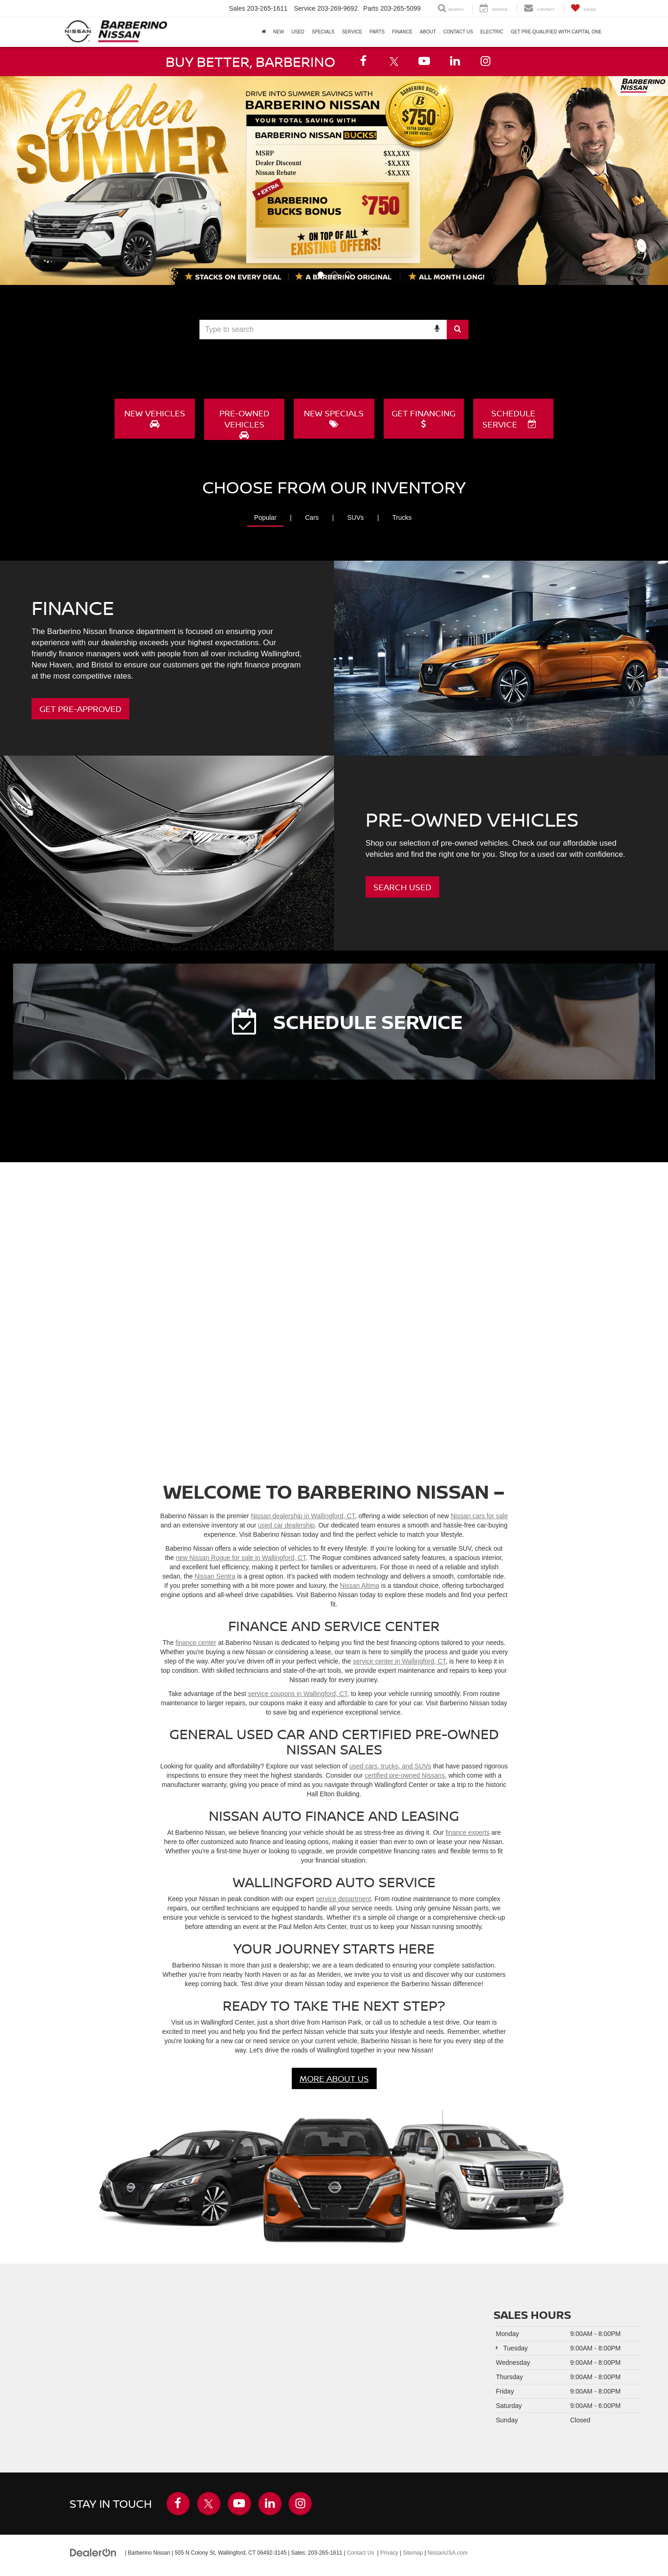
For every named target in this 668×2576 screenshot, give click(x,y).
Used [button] (297, 31)
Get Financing (424, 418)
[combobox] (334, 329)
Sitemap (413, 2552)
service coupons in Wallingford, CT (297, 1693)
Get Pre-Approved (80, 708)
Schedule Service (509, 419)
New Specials (334, 418)
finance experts (467, 1832)
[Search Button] (458, 329)
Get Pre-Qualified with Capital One (556, 31)
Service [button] (352, 31)
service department (343, 1899)
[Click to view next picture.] (651, 180)
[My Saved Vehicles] (583, 8)
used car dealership (286, 1525)
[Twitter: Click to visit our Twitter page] (393, 61)
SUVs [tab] (355, 517)
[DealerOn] (93, 2552)
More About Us (334, 2078)
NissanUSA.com (447, 2552)
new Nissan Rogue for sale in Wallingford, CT (241, 1557)
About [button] (428, 31)
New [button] (278, 31)
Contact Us (360, 2552)
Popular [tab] (265, 517)
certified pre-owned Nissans (405, 1775)
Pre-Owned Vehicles (244, 423)
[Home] (264, 32)
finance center (195, 1642)
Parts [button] (377, 31)
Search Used (402, 886)
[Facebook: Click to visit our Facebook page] (363, 61)
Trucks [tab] (401, 517)
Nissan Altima (359, 1585)
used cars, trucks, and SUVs (390, 1766)
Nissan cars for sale (479, 1516)
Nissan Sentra (214, 1576)
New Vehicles (154, 418)
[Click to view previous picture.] (16, 180)
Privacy (389, 2552)
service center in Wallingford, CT (399, 1661)
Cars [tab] (312, 517)
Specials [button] (323, 31)
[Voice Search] (437, 329)
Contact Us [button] (458, 31)
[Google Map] (234, 2367)
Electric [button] (492, 31)
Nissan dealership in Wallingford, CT (303, 1516)
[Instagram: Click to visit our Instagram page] (485, 61)
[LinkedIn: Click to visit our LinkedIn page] (455, 61)
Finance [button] (402, 31)
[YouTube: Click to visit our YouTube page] (424, 61)
